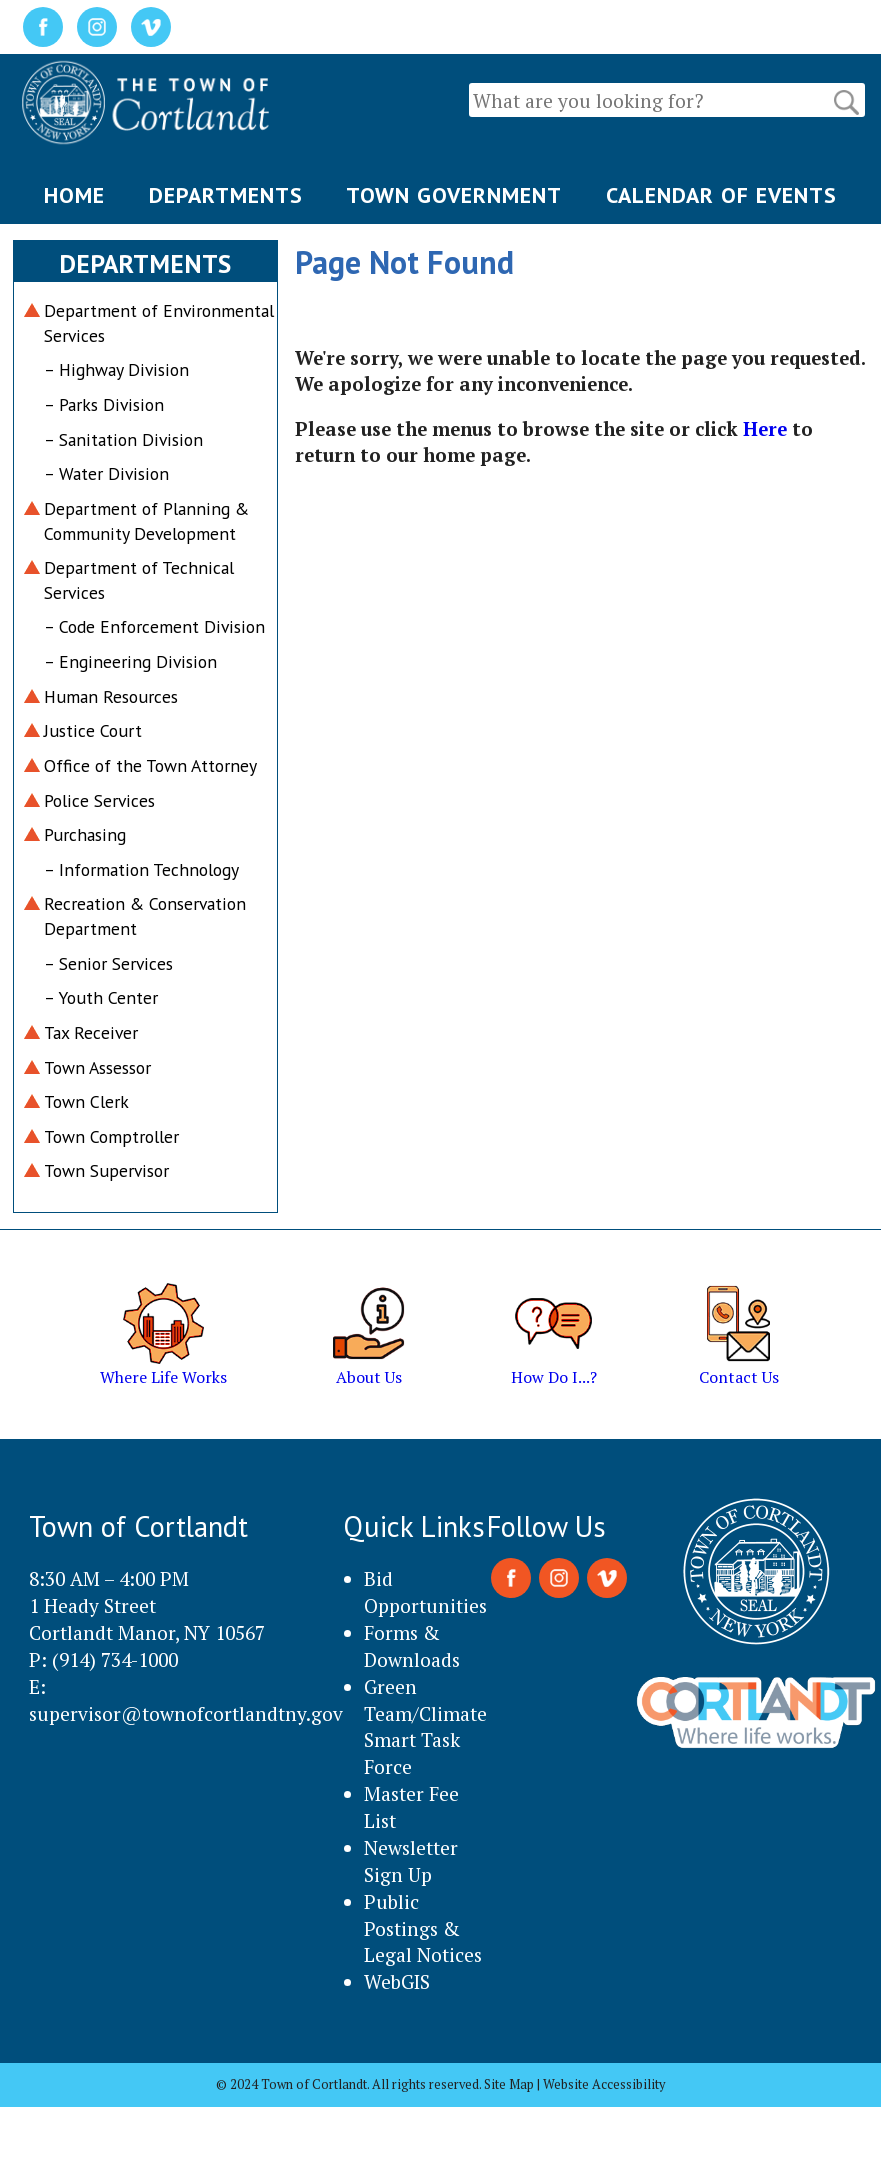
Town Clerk (86, 1101)
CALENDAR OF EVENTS (721, 195)
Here (765, 429)
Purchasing (85, 834)
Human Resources (111, 696)
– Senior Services (108, 963)
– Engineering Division (130, 661)
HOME (74, 195)
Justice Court (93, 730)
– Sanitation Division (123, 439)
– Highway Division (116, 369)
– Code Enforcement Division (154, 626)
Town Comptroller (111, 1136)
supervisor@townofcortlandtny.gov (186, 1713)
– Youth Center (101, 997)
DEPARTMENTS (226, 195)
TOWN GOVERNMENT (454, 195)
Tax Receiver (91, 1032)
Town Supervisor (106, 1170)
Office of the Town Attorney (150, 765)
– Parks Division (104, 404)
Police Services (99, 800)
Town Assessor (97, 1067)
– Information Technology (141, 869)
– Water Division (106, 473)
